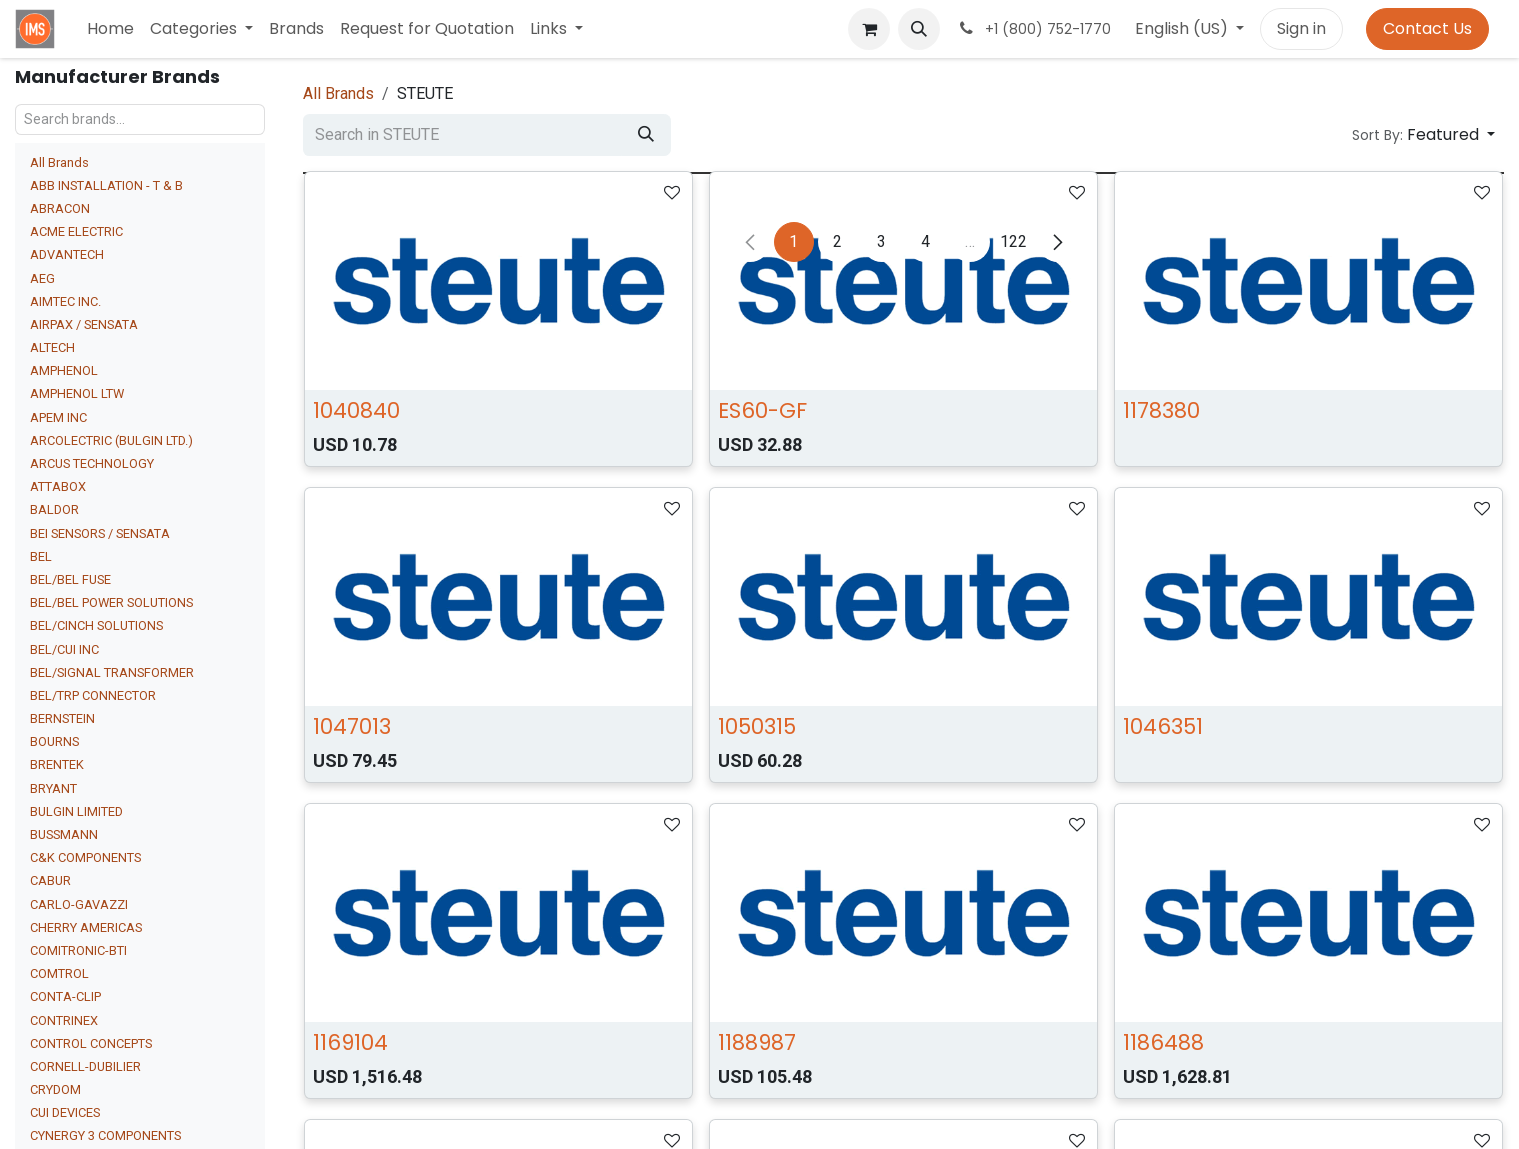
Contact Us (1427, 28)
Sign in (1301, 28)
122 (1013, 241)
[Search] (646, 135)
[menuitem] (110, 29)
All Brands (59, 162)
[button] (919, 29)
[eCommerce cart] (869, 29)
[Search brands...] (140, 119)
